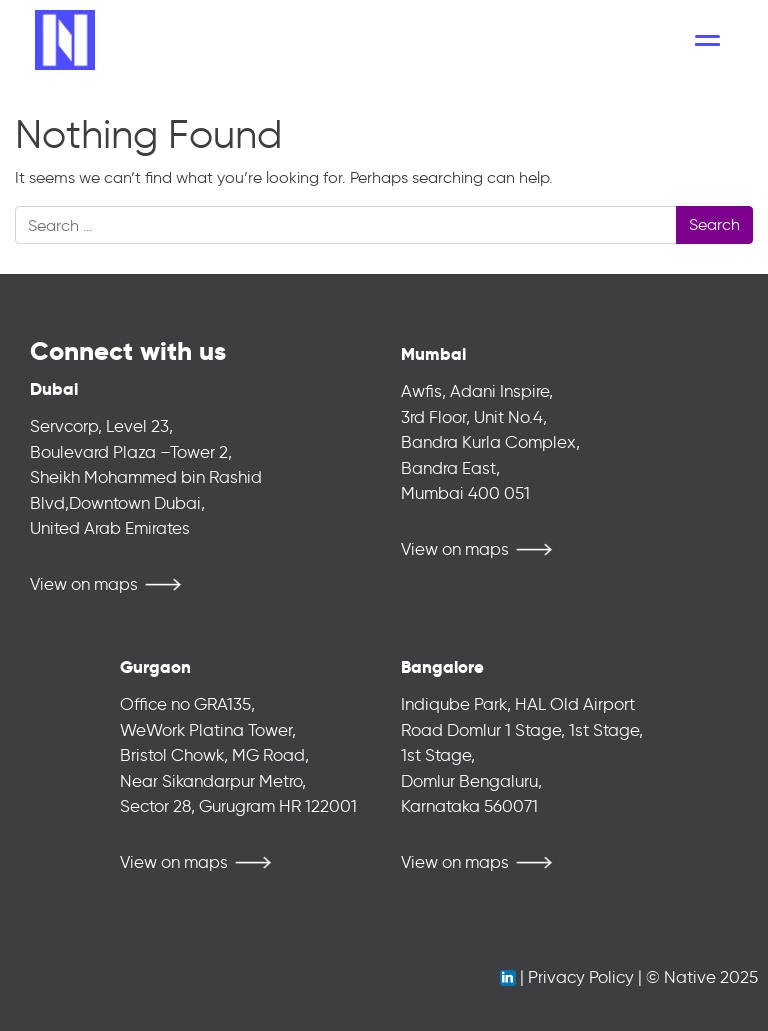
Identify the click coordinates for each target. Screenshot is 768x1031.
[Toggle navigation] (707, 40)
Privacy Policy (581, 977)
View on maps (84, 584)
